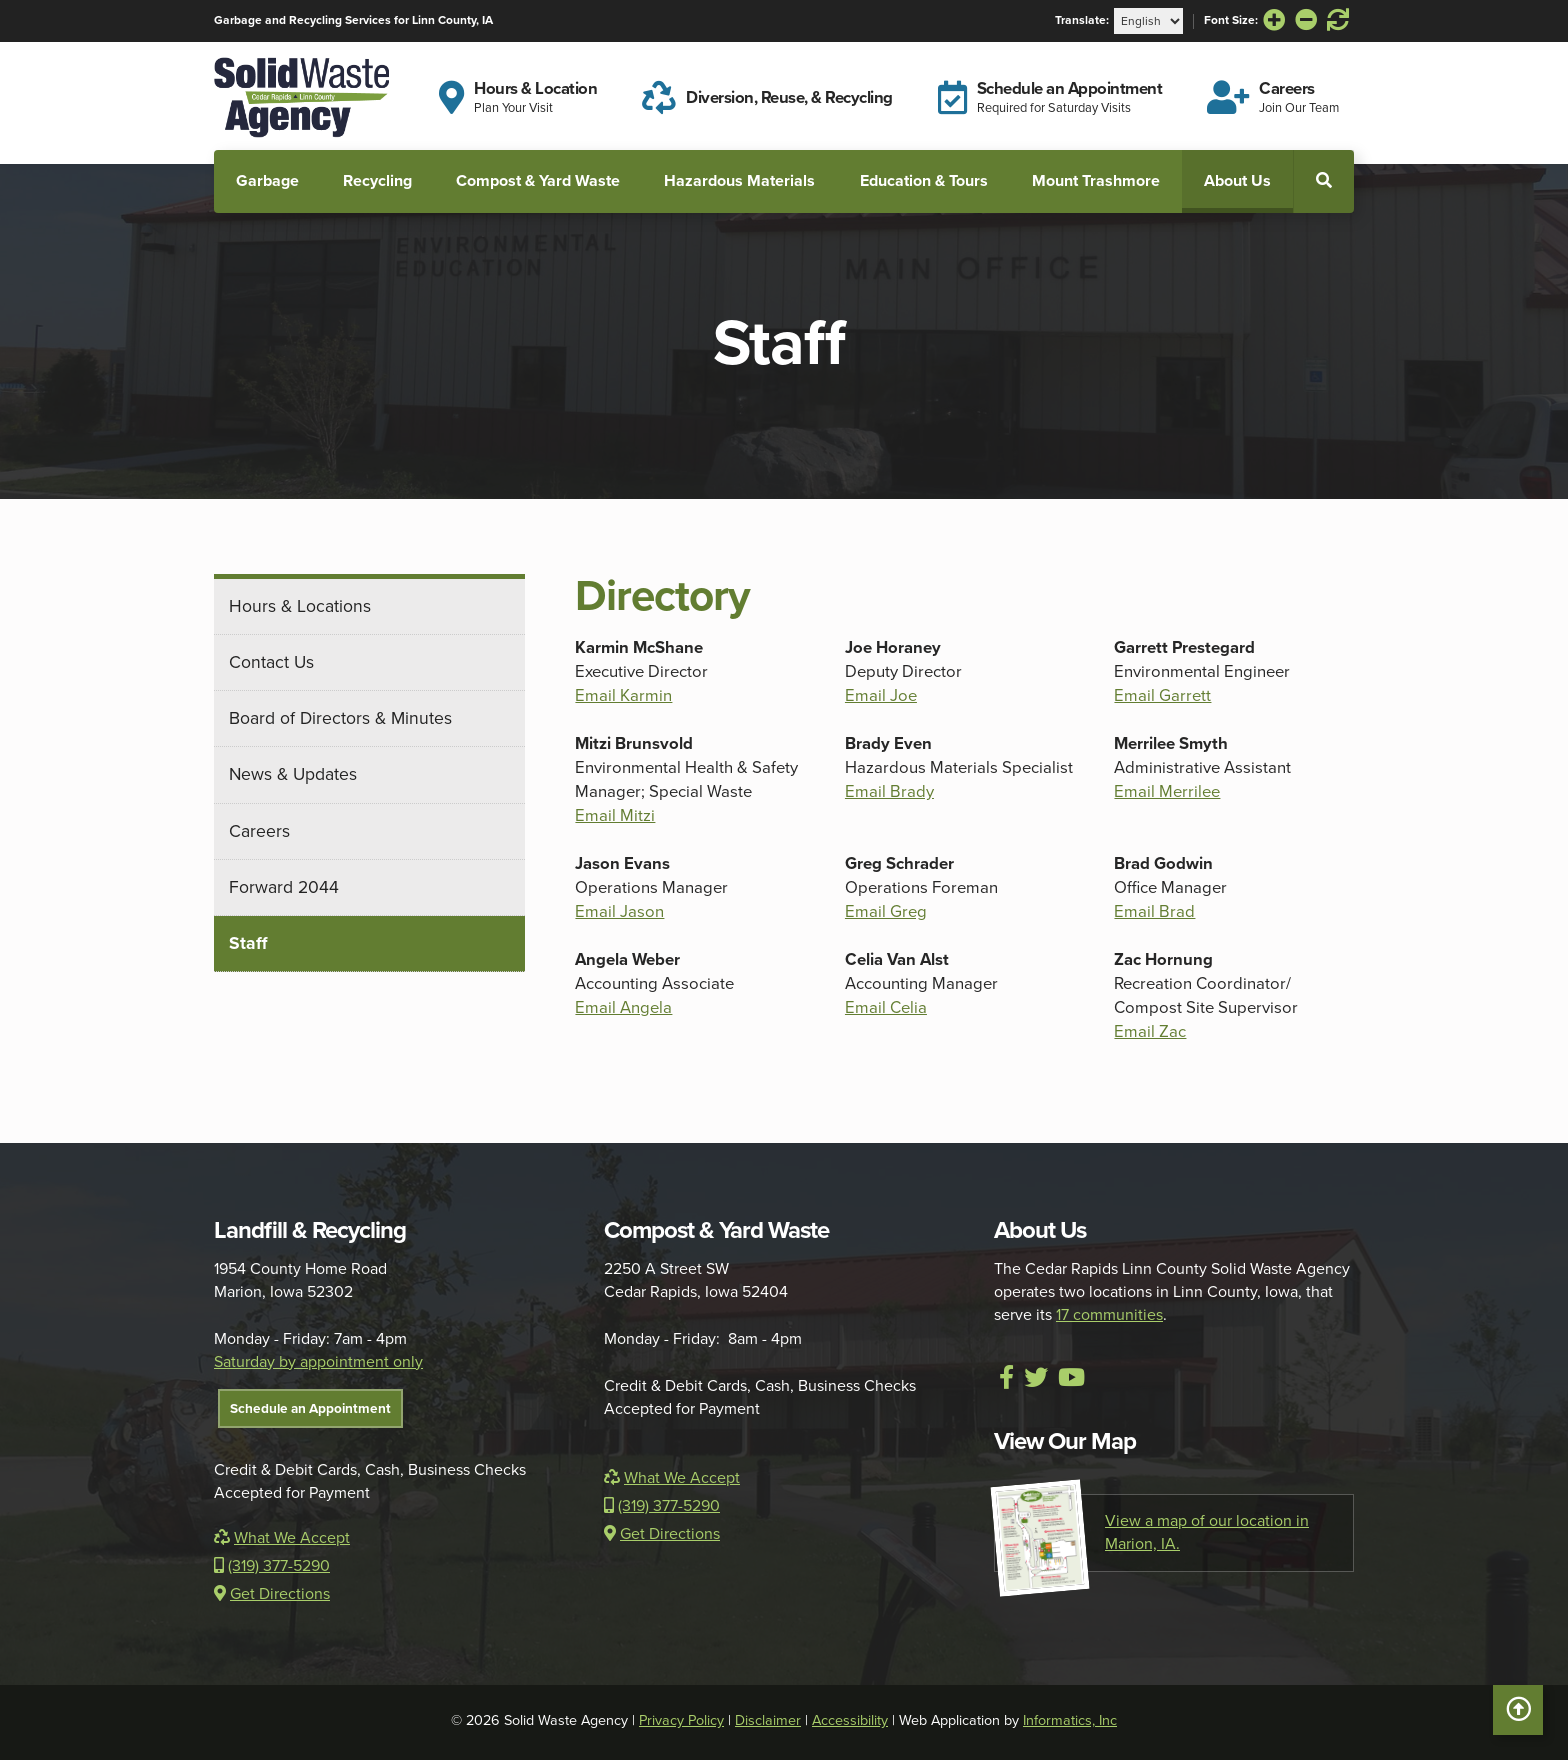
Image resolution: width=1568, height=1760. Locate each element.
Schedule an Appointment (310, 1408)
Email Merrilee (1167, 791)
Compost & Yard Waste (538, 180)
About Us (1237, 180)
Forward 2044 (284, 887)
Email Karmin (623, 695)
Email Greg (886, 911)
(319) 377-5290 (272, 1566)
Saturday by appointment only (318, 1362)
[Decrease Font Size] (1306, 21)
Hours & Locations (300, 606)
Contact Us (271, 662)
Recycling (377, 180)
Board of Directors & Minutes (340, 718)
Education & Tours (924, 180)
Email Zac (1150, 1031)
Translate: (1082, 20)
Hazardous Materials (739, 180)
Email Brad (1154, 911)
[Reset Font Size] (1338, 21)
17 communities (1109, 1315)
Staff (248, 943)
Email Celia (886, 1007)
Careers (259, 831)
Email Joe (881, 695)
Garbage (267, 180)
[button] (1324, 180)
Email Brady (889, 791)
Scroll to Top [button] (1518, 1715)
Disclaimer (768, 1720)
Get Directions (272, 1594)
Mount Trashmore (1096, 180)
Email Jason (619, 911)
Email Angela (623, 1007)
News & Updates (293, 774)
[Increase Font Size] (1274, 21)
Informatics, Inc (1070, 1720)
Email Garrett (1162, 695)
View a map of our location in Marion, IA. (1151, 1533)
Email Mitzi (615, 815)
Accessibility (850, 1720)
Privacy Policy (681, 1720)
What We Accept (282, 1538)
